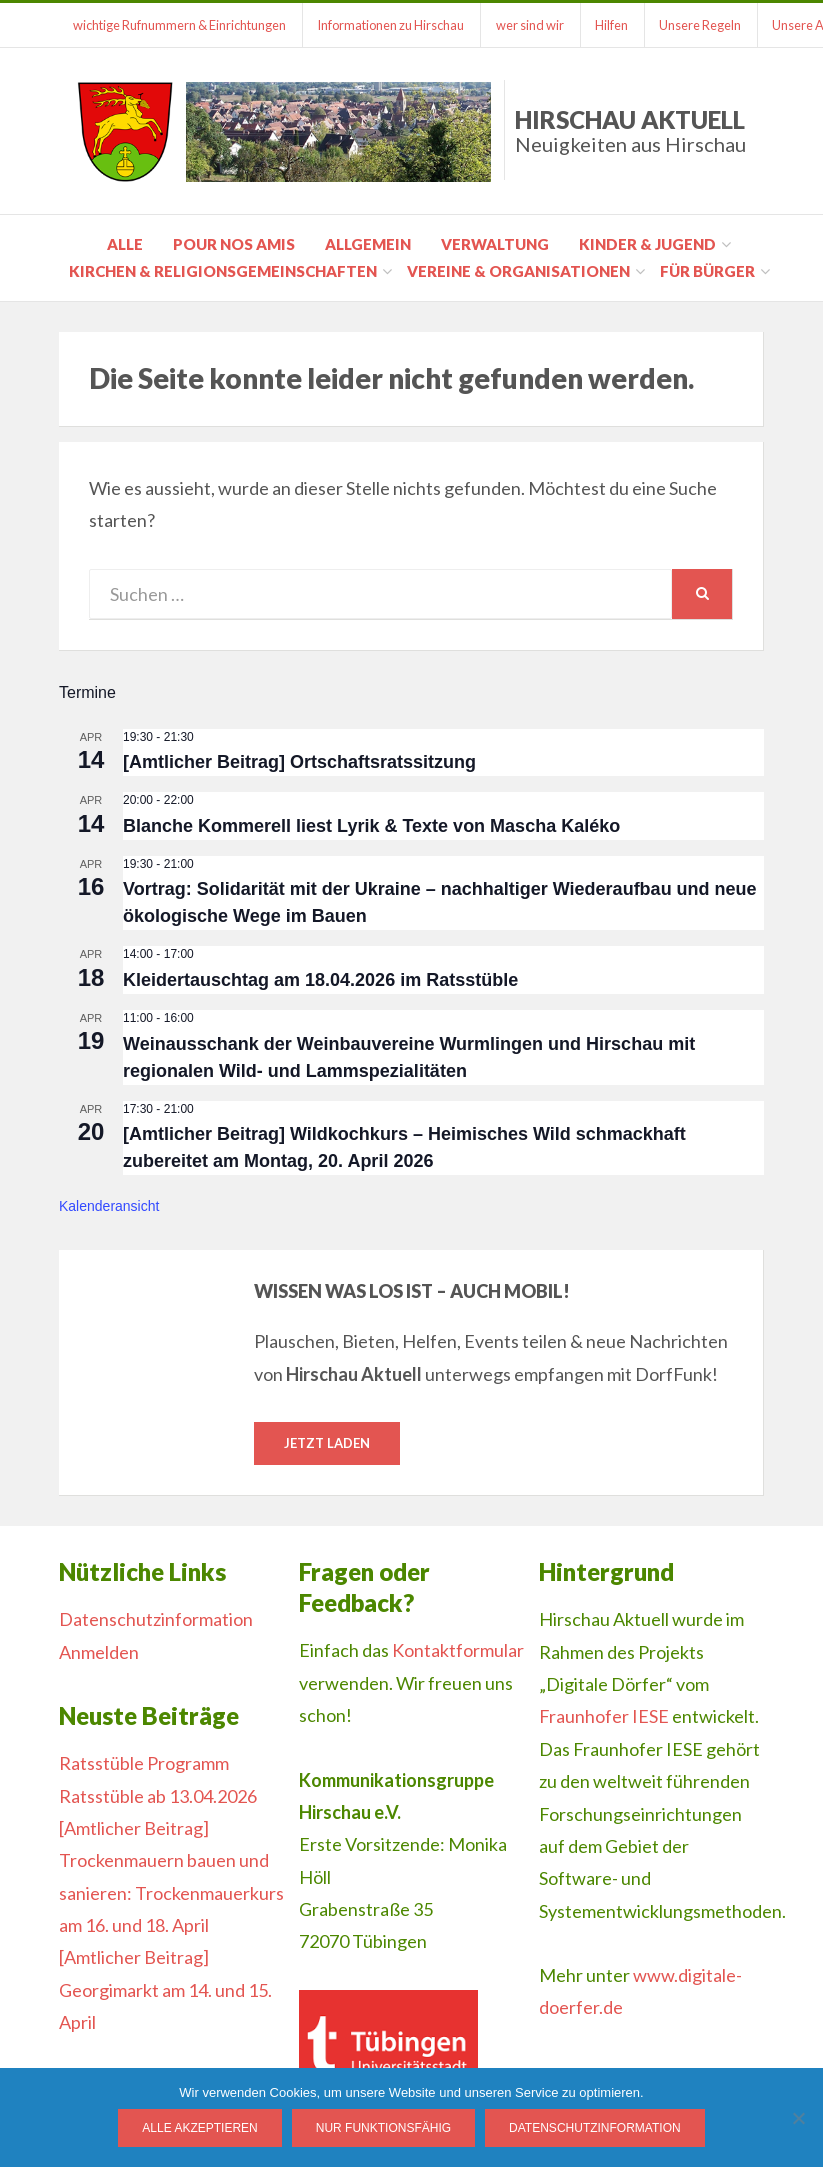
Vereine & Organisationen (518, 271)
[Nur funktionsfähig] (798, 2118)
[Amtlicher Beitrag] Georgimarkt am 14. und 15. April (165, 1990)
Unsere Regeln (708, 25)
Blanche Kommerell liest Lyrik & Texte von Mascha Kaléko (371, 826)
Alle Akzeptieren (199, 2128)
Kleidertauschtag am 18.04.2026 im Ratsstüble (320, 980)
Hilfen (617, 25)
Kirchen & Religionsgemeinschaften (223, 271)
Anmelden (99, 1652)
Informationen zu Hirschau (393, 25)
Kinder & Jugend (647, 244)
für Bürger (707, 271)
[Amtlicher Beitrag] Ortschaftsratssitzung (299, 762)
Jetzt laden (327, 1443)
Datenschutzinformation (156, 1620)
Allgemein (368, 244)
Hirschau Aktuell (630, 130)
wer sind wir (534, 25)
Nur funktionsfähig (383, 2128)
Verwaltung (495, 244)
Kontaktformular (458, 1651)
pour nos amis (234, 244)
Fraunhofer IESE (604, 1717)
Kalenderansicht (109, 1206)
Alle (125, 244)
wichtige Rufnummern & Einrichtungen (180, 25)
